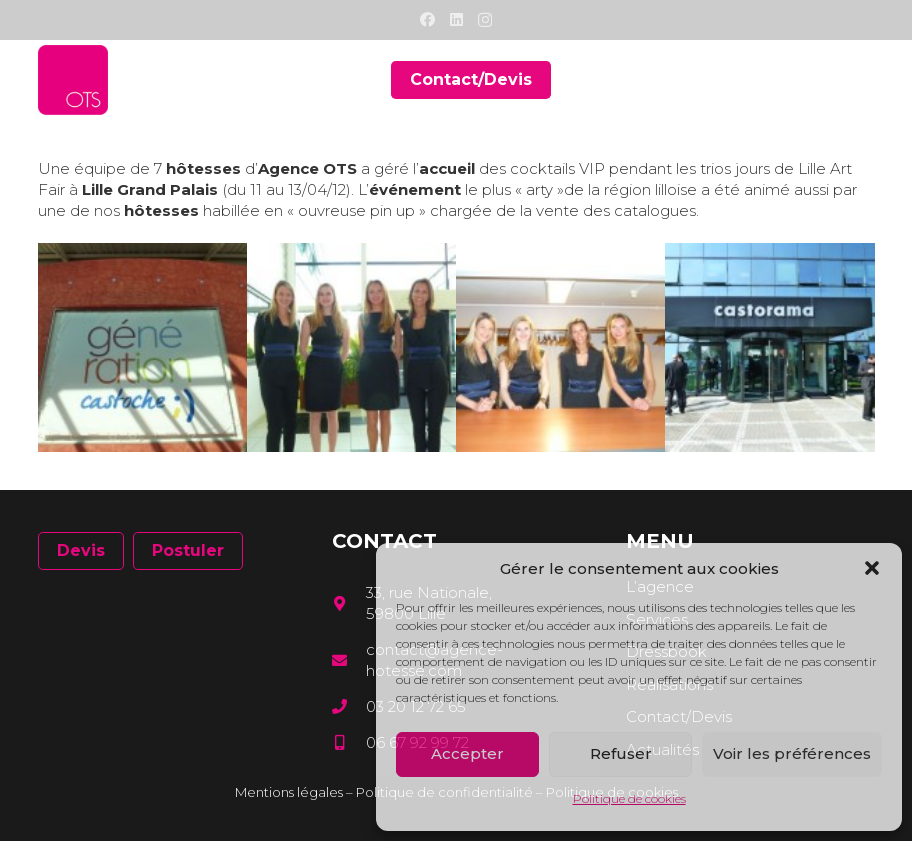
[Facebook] (427, 19)
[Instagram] (485, 20)
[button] (872, 568)
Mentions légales (289, 792)
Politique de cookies (629, 798)
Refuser (621, 753)
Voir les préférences (792, 753)
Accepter (467, 753)
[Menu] (861, 80)
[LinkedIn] (456, 19)
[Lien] (73, 80)
